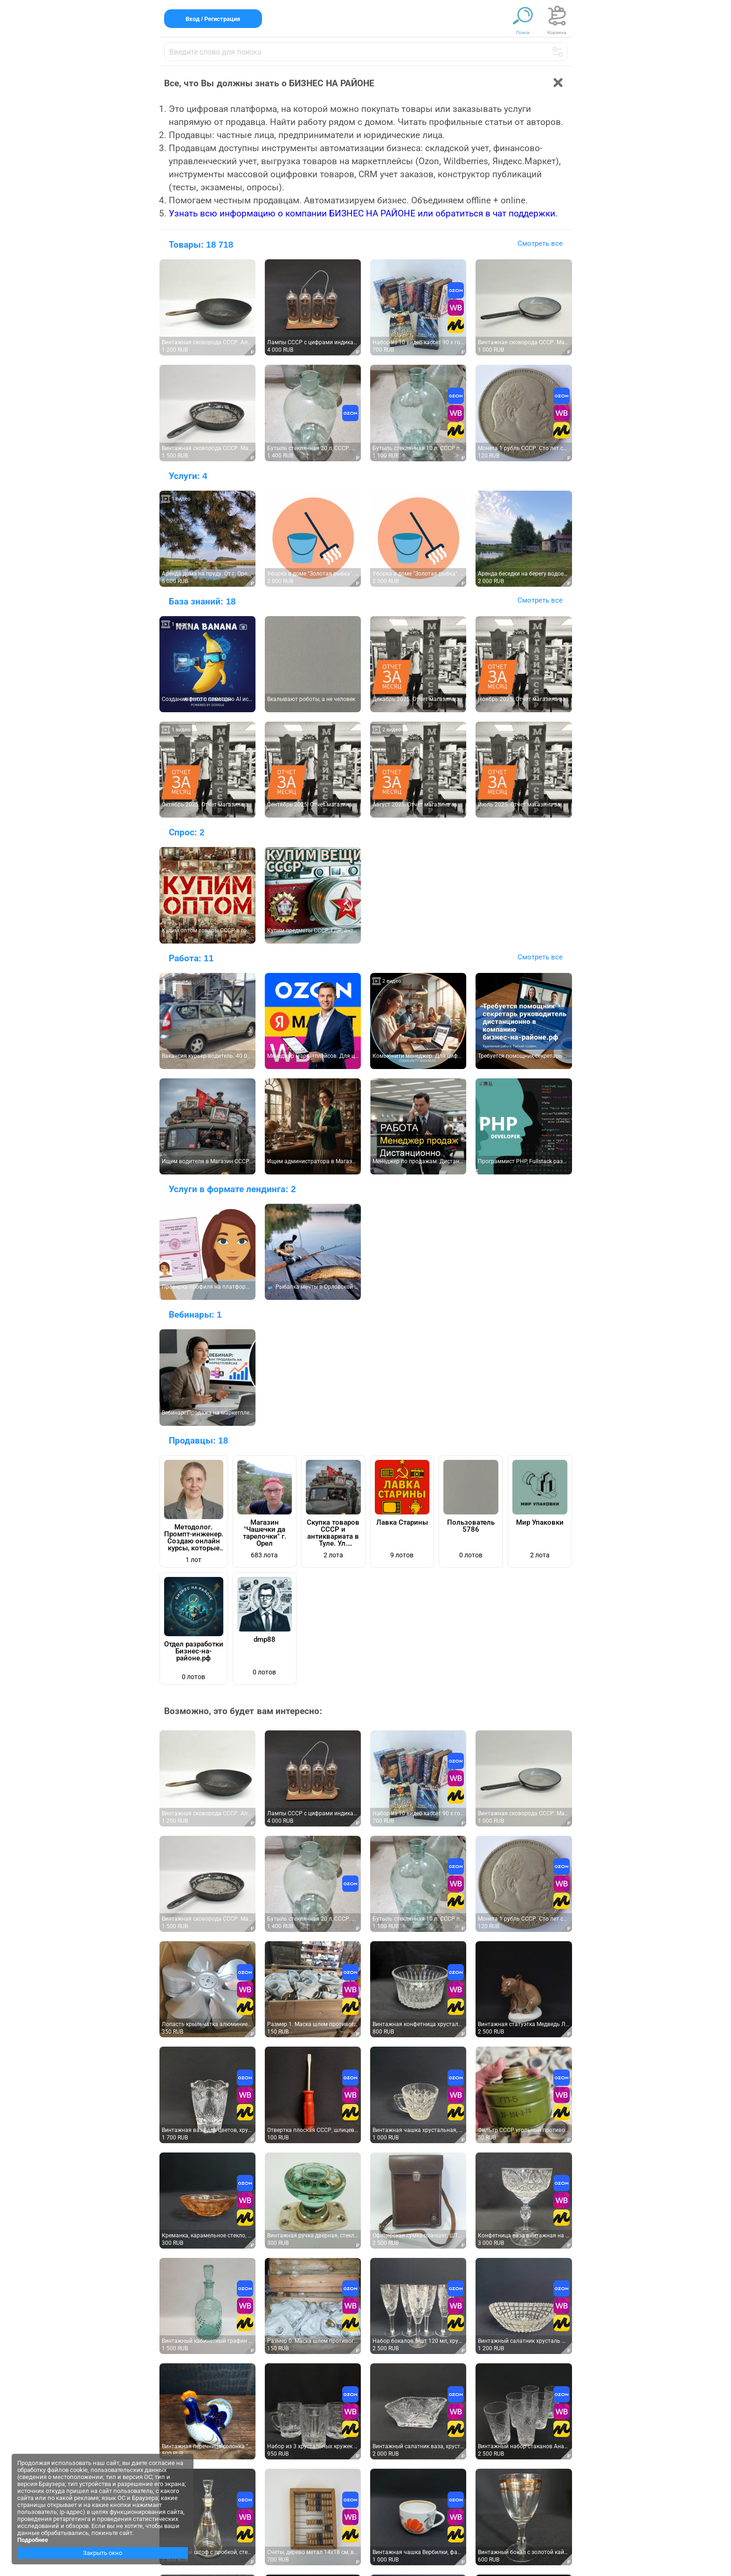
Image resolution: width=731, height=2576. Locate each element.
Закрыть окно (102, 2552)
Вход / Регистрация (213, 18)
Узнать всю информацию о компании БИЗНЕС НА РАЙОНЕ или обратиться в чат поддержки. (363, 213)
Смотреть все (540, 243)
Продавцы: (198, 1440)
